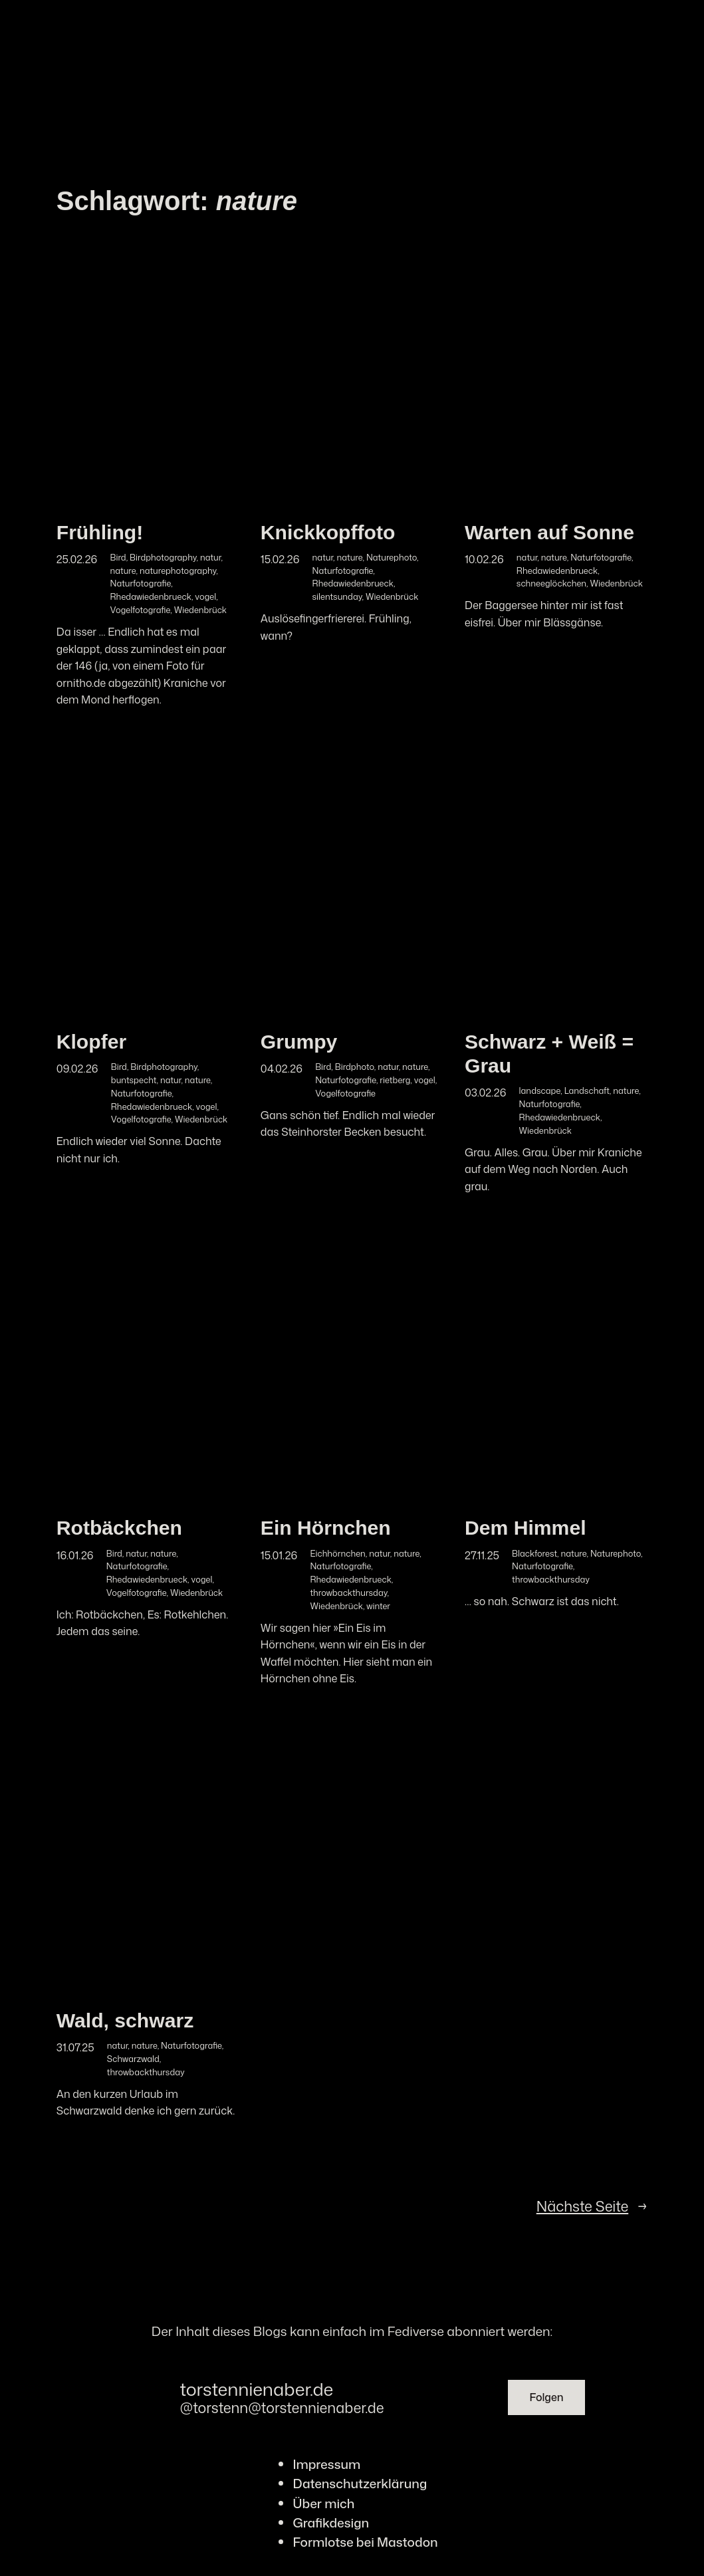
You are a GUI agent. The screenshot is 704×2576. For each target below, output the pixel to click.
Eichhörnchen (338, 1553)
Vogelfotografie (140, 610)
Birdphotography (163, 557)
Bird (118, 557)
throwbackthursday (349, 1593)
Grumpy (299, 1042)
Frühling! (100, 532)
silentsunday (337, 596)
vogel (205, 596)
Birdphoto (354, 1067)
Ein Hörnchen (326, 1528)
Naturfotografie (141, 583)
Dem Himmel (525, 1528)
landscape (540, 1090)
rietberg (395, 1080)
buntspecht (134, 1080)
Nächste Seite (592, 2207)
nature (123, 571)
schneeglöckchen (551, 583)
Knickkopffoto (328, 532)
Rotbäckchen (119, 1528)
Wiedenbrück (200, 610)
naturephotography (178, 571)
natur (210, 557)
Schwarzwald (133, 2059)
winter (378, 1606)
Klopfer (92, 1042)
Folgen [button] (546, 2397)
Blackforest (534, 1553)
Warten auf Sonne (549, 532)
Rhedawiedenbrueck (150, 596)
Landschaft (587, 1090)
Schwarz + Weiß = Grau (549, 1054)
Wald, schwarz (125, 2020)
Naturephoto (391, 557)
